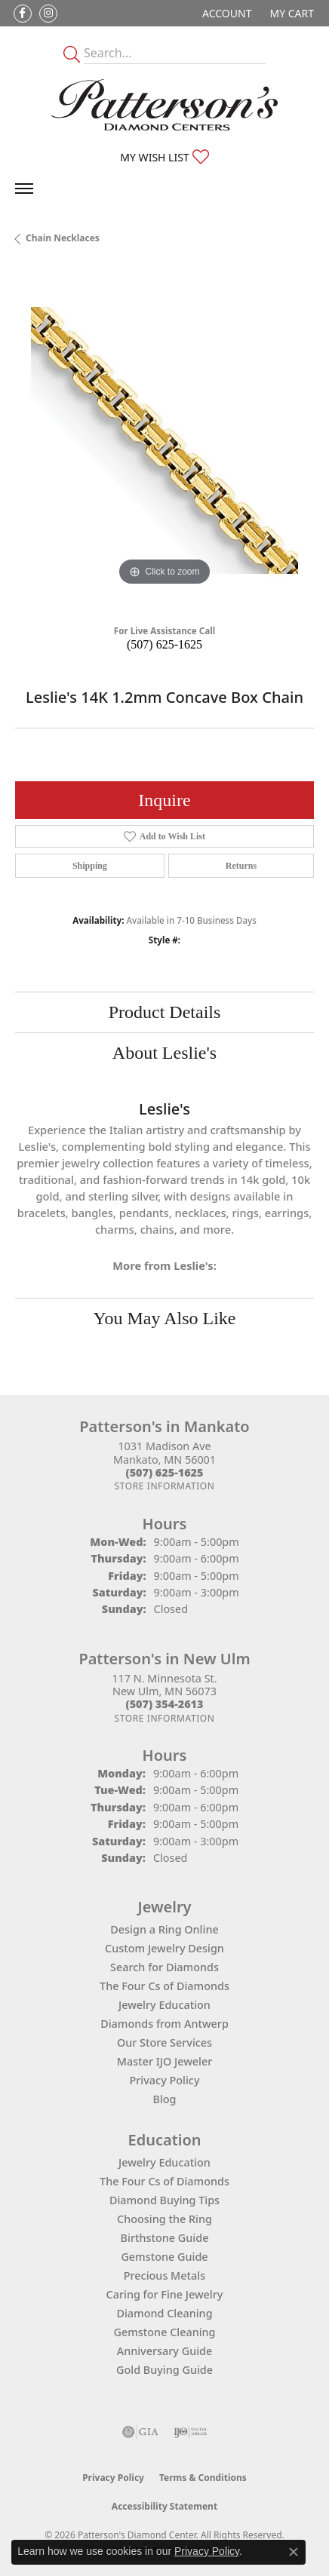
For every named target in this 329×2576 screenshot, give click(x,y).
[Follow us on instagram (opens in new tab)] (48, 14)
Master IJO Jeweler (165, 2061)
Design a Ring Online (164, 1929)
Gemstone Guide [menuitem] (164, 2256)
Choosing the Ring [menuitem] (164, 2219)
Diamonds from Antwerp (164, 2023)
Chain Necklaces (63, 238)
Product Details (165, 1012)
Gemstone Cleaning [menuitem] (164, 2332)
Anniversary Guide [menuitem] (165, 2351)
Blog (164, 2099)
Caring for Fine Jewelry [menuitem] (164, 2294)
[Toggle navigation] (24, 188)
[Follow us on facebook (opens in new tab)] (23, 14)
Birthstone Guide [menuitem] (165, 2238)
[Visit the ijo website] (191, 2432)
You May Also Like (165, 1318)
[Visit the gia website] (140, 2432)
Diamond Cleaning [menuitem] (164, 2313)
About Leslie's (164, 1053)
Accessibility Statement (164, 2506)
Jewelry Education (164, 2005)
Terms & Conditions (203, 2477)
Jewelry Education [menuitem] (164, 2162)
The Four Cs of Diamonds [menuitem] (164, 2181)
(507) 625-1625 (164, 644)
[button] (225, 13)
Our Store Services (164, 2042)
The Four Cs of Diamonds (164, 1986)
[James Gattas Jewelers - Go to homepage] (164, 105)
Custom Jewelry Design (164, 1948)
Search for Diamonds (164, 1967)
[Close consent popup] (293, 2551)
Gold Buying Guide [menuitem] (164, 2370)
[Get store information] (164, 1486)
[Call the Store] (165, 1472)
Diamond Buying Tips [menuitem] (164, 2200)
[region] (164, 440)
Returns (241, 865)
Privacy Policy (165, 2080)
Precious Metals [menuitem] (164, 2275)
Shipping (89, 865)
